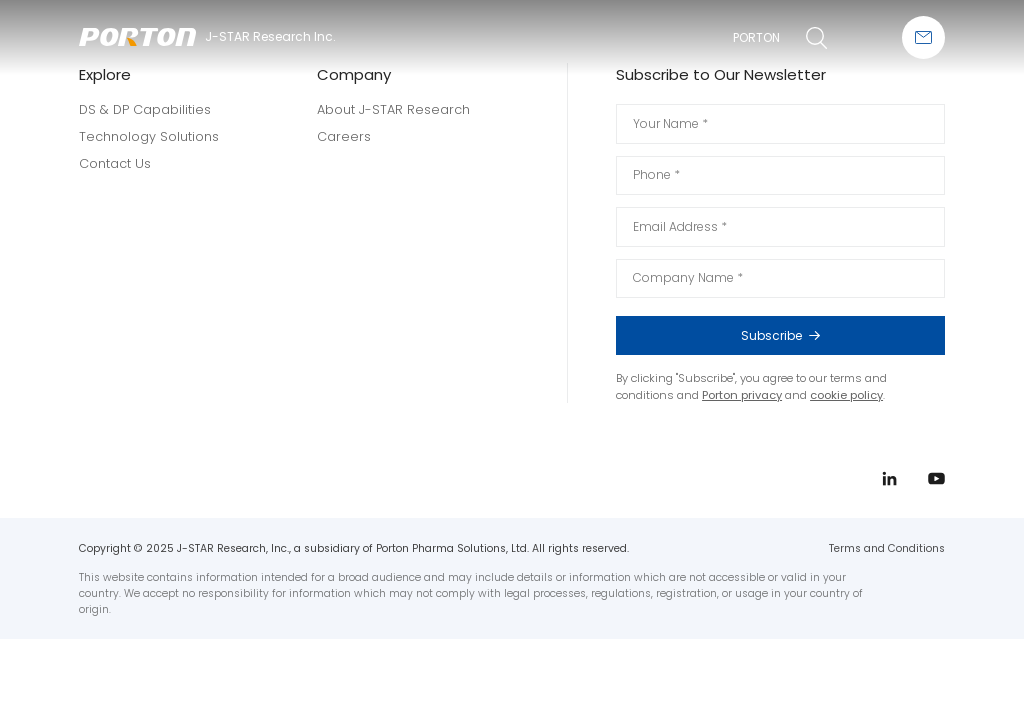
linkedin (962, 349)
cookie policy (846, 395)
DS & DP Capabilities (145, 109)
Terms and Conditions (887, 548)
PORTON (756, 37)
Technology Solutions (149, 136)
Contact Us (115, 163)
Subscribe (831, 336)
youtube (962, 386)
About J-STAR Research (393, 109)
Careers (344, 136)
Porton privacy (742, 395)
